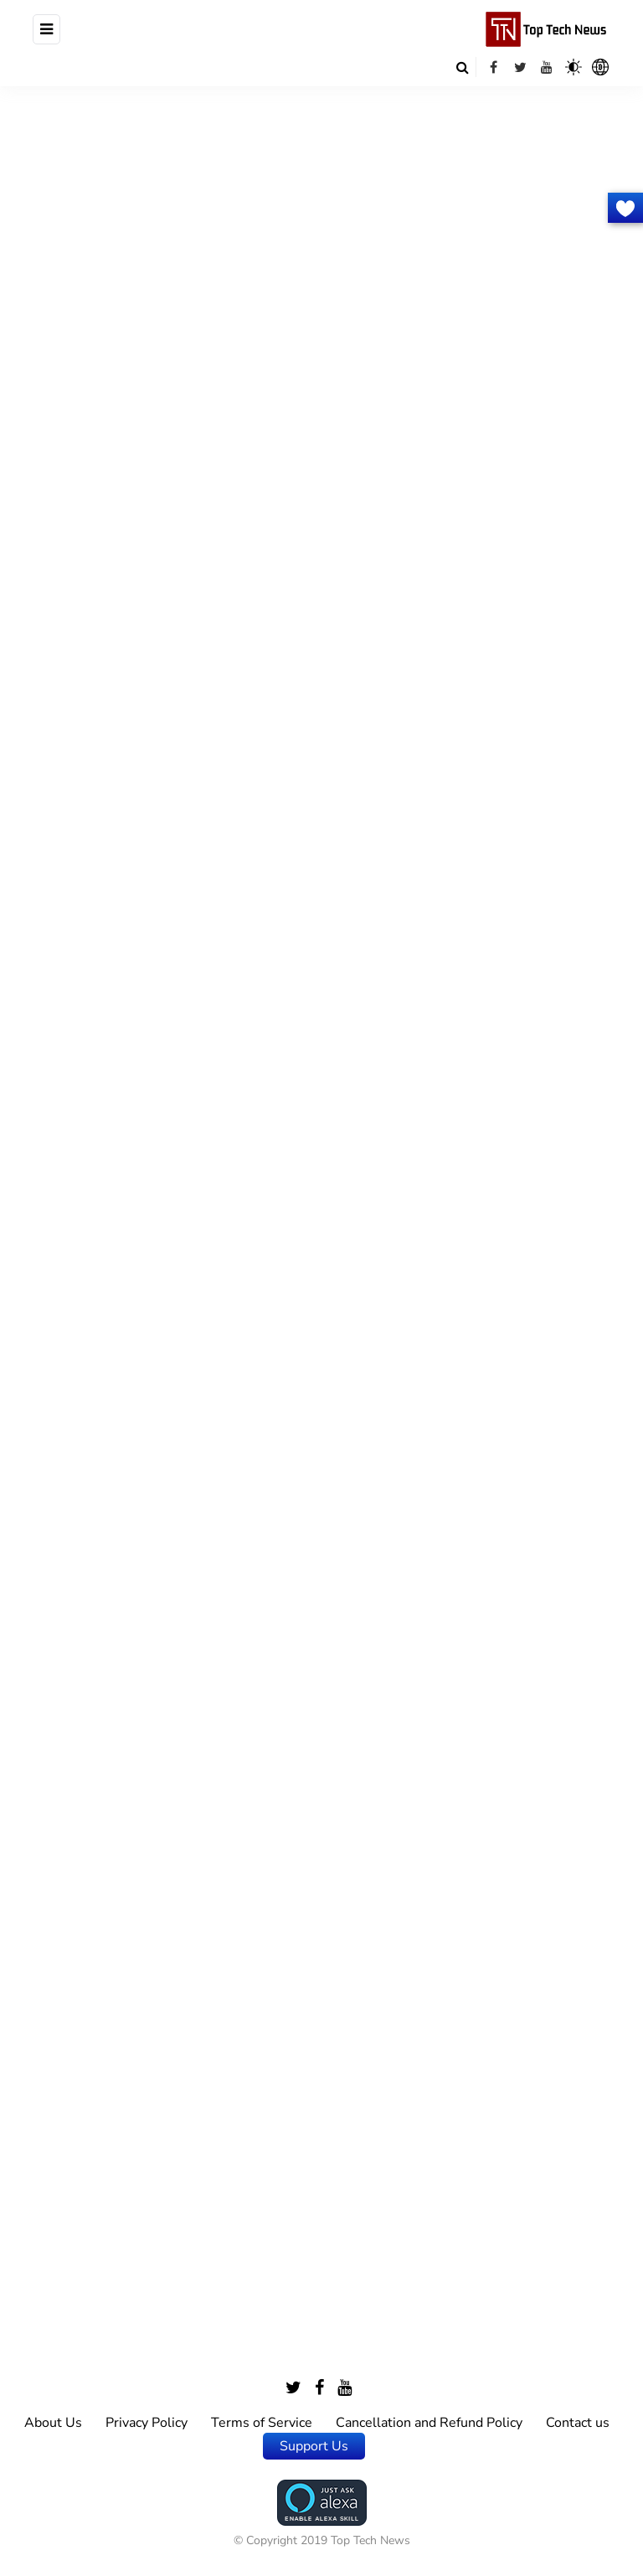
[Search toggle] (462, 67)
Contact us (578, 2422)
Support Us (314, 2446)
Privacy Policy (146, 2422)
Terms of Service (261, 2422)
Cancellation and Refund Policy (429, 2422)
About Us (53, 2422)
